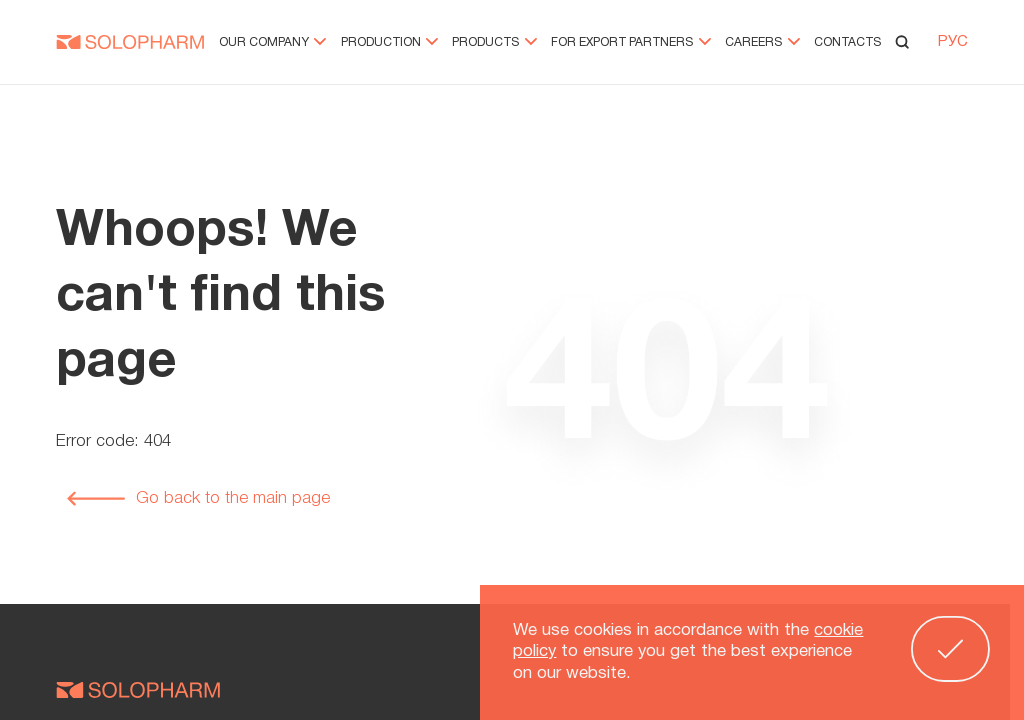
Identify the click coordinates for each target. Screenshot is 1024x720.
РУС (953, 44)
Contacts (847, 44)
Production (390, 44)
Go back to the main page (198, 498)
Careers (762, 44)
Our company (273, 44)
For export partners (631, 44)
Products (494, 44)
